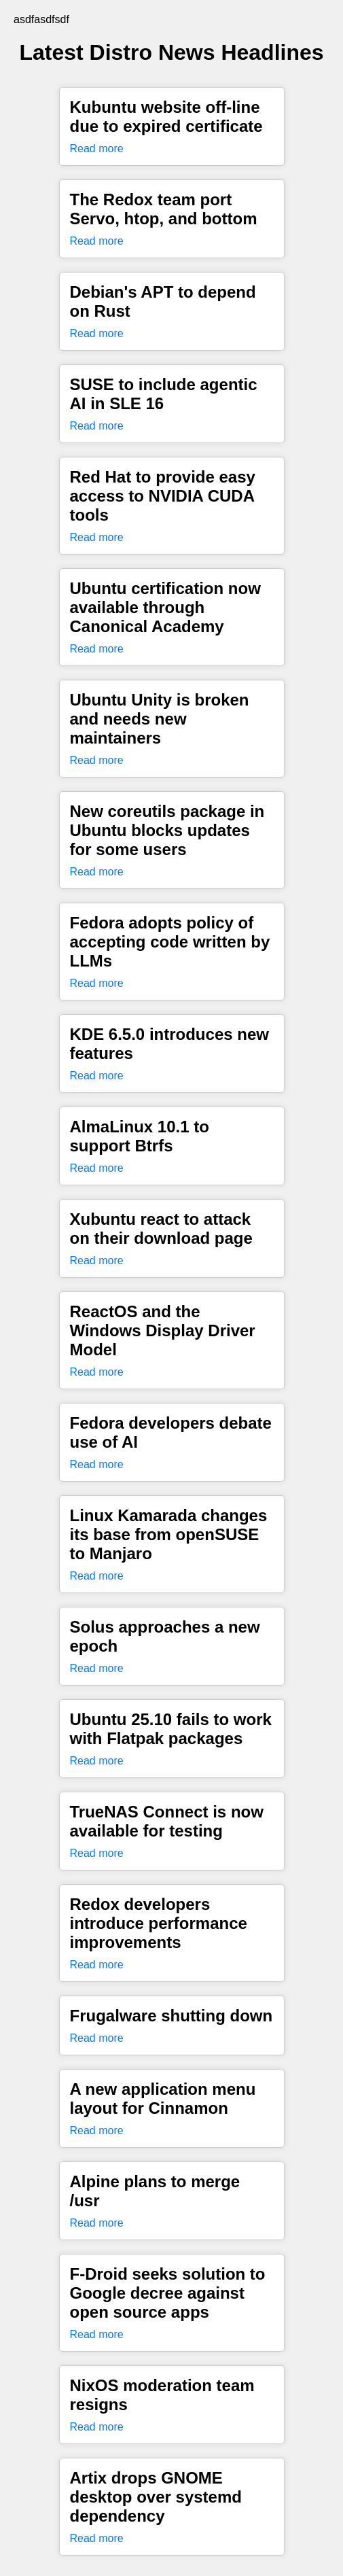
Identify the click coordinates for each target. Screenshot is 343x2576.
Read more (97, 148)
